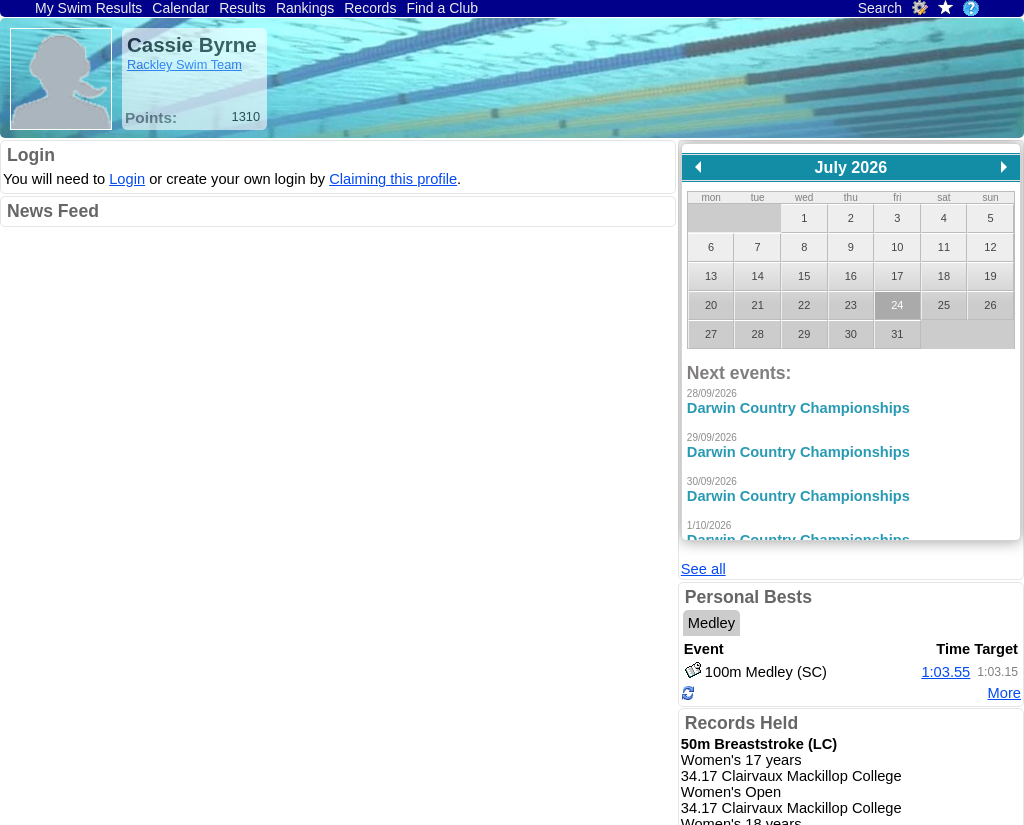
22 (804, 305)
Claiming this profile (393, 179)
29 (804, 334)
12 (990, 247)
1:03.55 (945, 616)
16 (851, 276)
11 (944, 247)
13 (711, 276)
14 (758, 276)
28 (758, 334)
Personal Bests (748, 542)
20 (711, 305)
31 (897, 334)
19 (990, 276)
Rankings (305, 8)
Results (242, 8)
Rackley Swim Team (184, 64)
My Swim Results (88, 8)
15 (804, 276)
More (1004, 638)
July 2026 (851, 167)
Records (370, 8)
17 (897, 276)
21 (758, 305)
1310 (246, 116)
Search (880, 8)
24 (897, 305)
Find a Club (442, 8)
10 (897, 247)
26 (990, 305)
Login (31, 155)
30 (851, 334)
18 (944, 276)
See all (703, 514)
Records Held (741, 668)
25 (944, 305)
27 (711, 334)
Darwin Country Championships (798, 408)
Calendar (180, 8)
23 (851, 305)
